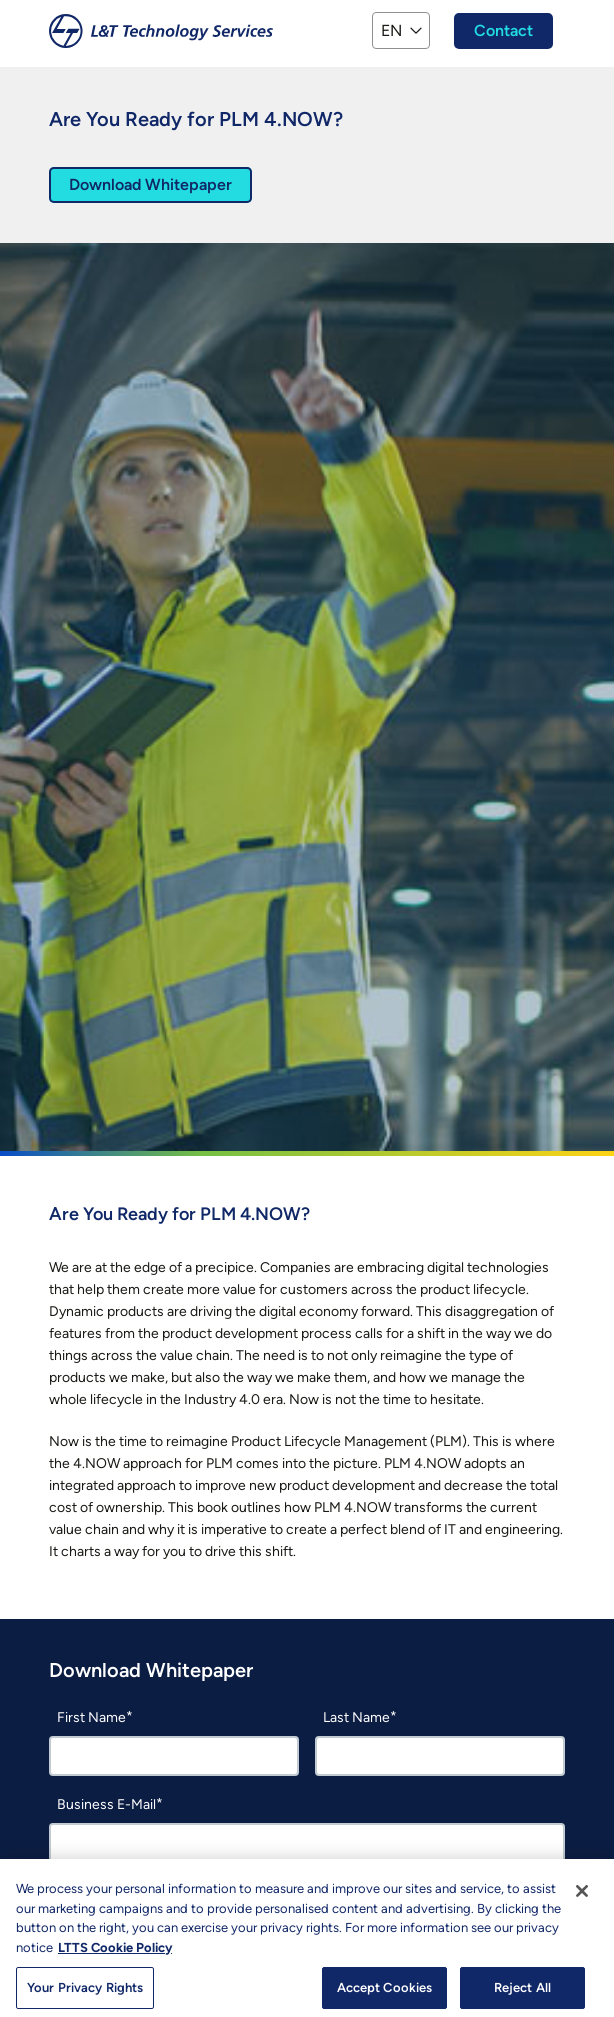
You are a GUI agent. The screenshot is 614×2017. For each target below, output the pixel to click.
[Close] (582, 1901)
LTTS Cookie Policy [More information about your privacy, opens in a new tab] (115, 1956)
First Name (91, 1717)
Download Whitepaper (150, 184)
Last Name (356, 1717)
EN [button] (391, 30)
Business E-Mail (106, 1804)
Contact (503, 30)
